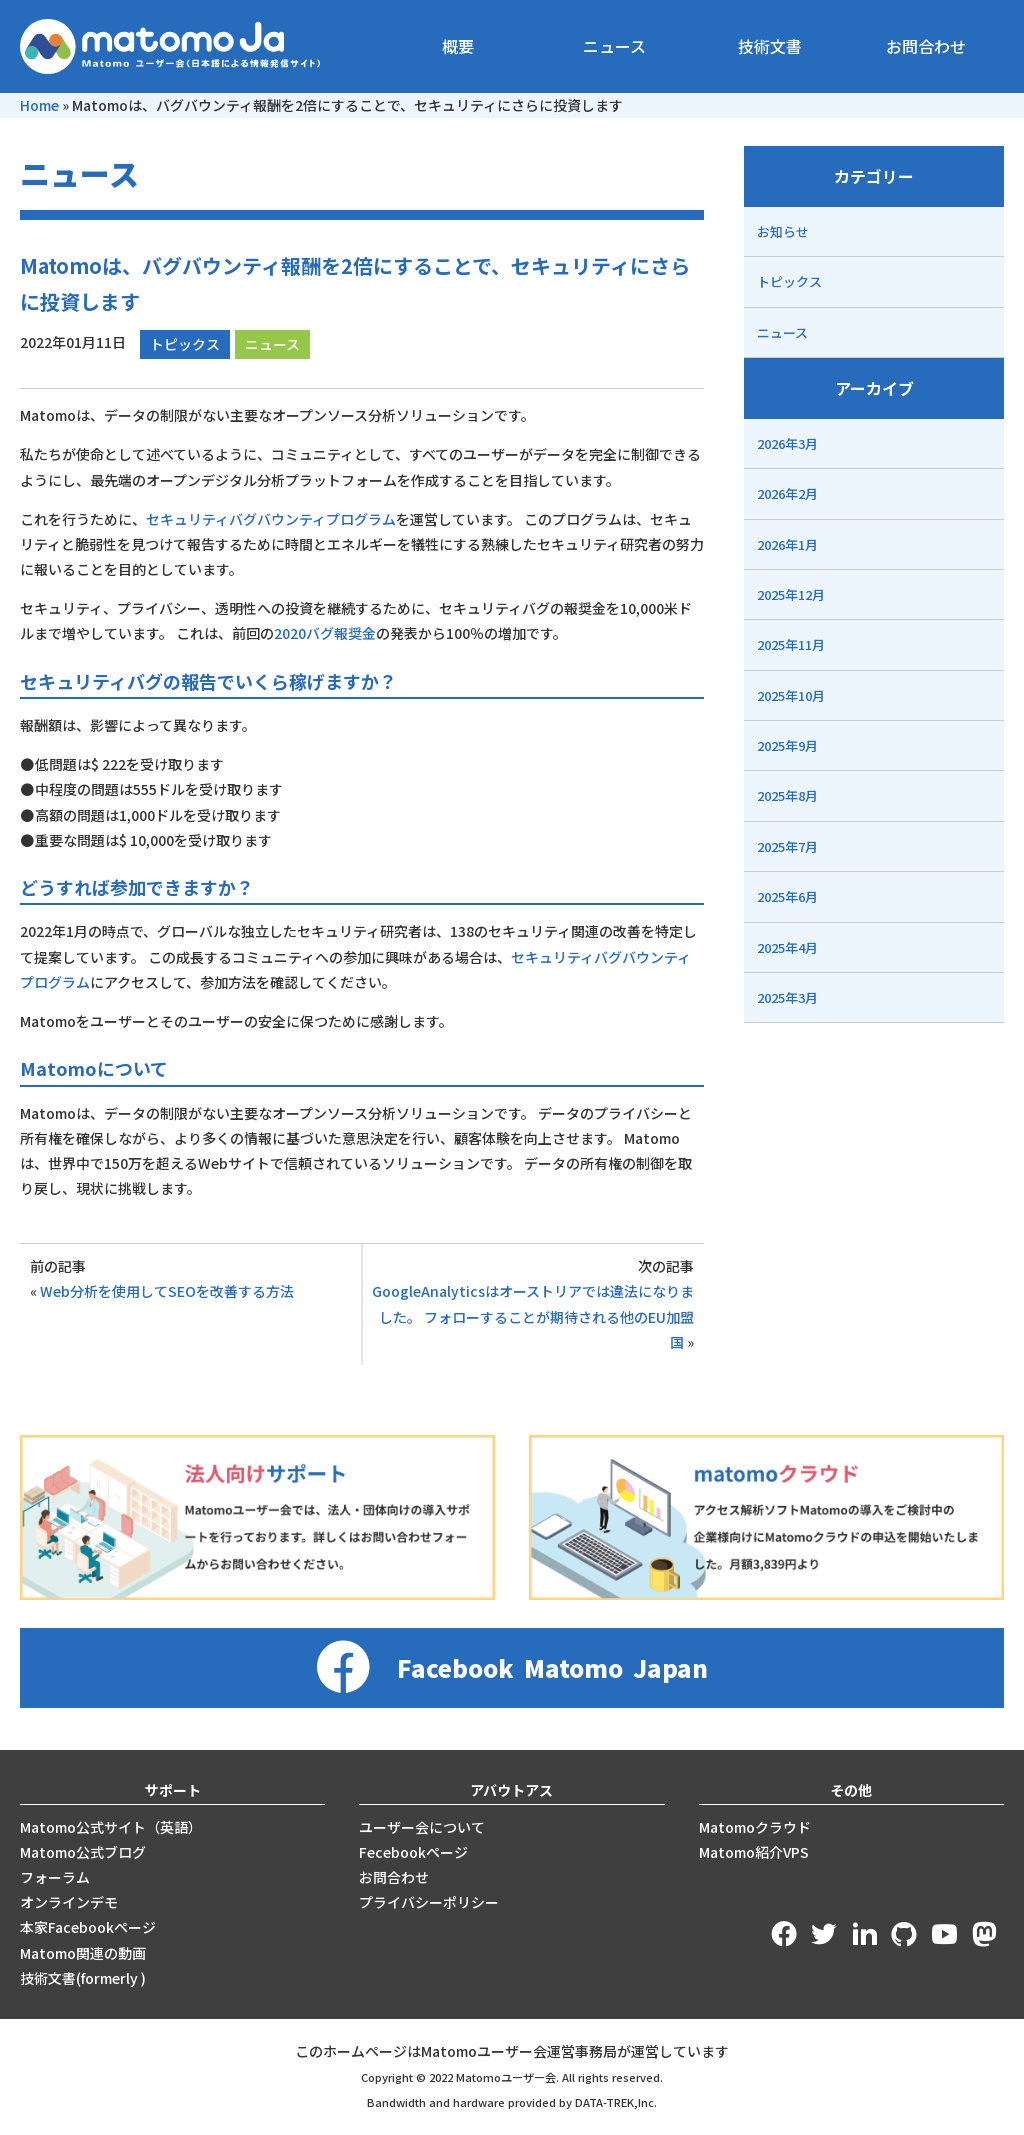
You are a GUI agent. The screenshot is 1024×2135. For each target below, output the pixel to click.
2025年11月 (791, 644)
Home (39, 105)
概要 (458, 46)
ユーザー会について (422, 1827)
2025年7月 (787, 846)
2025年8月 (787, 795)
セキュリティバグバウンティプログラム (271, 519)
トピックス (185, 344)
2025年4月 (787, 947)
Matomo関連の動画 (83, 1953)
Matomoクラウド (755, 1827)
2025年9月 (787, 745)
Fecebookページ (413, 1852)
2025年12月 (791, 594)
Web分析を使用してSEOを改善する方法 (167, 1291)
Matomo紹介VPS (754, 1852)
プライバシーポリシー (429, 1902)
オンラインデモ (69, 1902)
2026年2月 (787, 493)
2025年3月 (787, 997)
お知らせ (783, 231)
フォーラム (55, 1877)
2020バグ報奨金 (325, 633)
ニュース (614, 46)
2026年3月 (787, 443)
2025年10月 (791, 695)
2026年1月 (787, 544)
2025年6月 (787, 896)
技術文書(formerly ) (83, 1978)
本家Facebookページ (88, 1927)
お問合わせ (926, 46)
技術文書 (770, 46)
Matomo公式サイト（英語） (111, 1827)
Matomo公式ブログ (83, 1852)
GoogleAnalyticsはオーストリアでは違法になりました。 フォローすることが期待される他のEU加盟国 (533, 1316)
